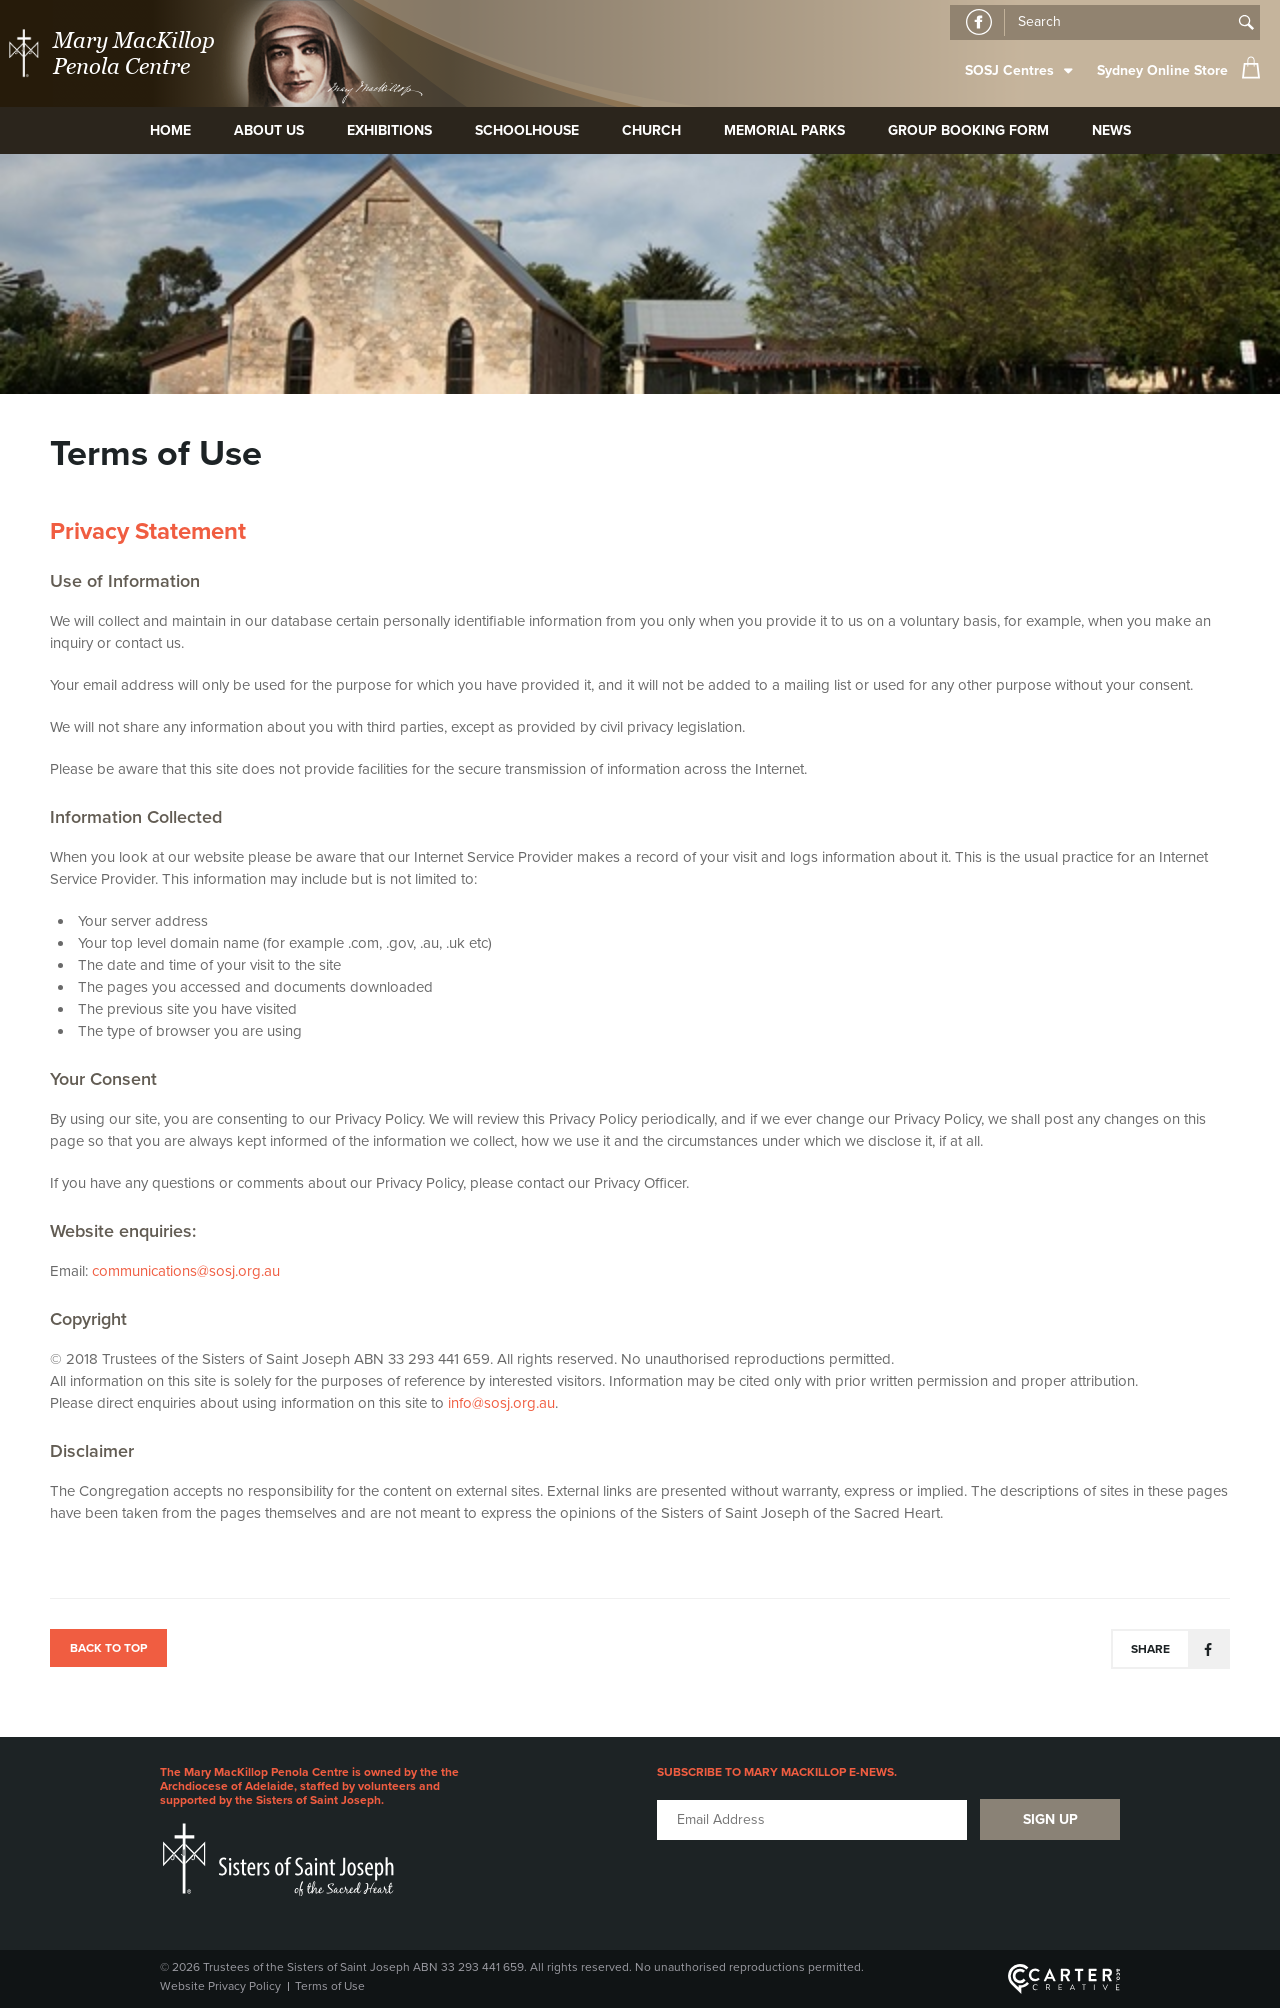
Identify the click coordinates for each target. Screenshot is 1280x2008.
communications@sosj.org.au (186, 1271)
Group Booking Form (968, 130)
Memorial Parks (784, 130)
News (1111, 130)
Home (170, 130)
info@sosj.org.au (501, 1403)
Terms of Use (330, 1986)
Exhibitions (389, 130)
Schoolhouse (527, 130)
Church (651, 130)
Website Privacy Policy (220, 1986)
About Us (269, 130)
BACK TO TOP (108, 1648)
